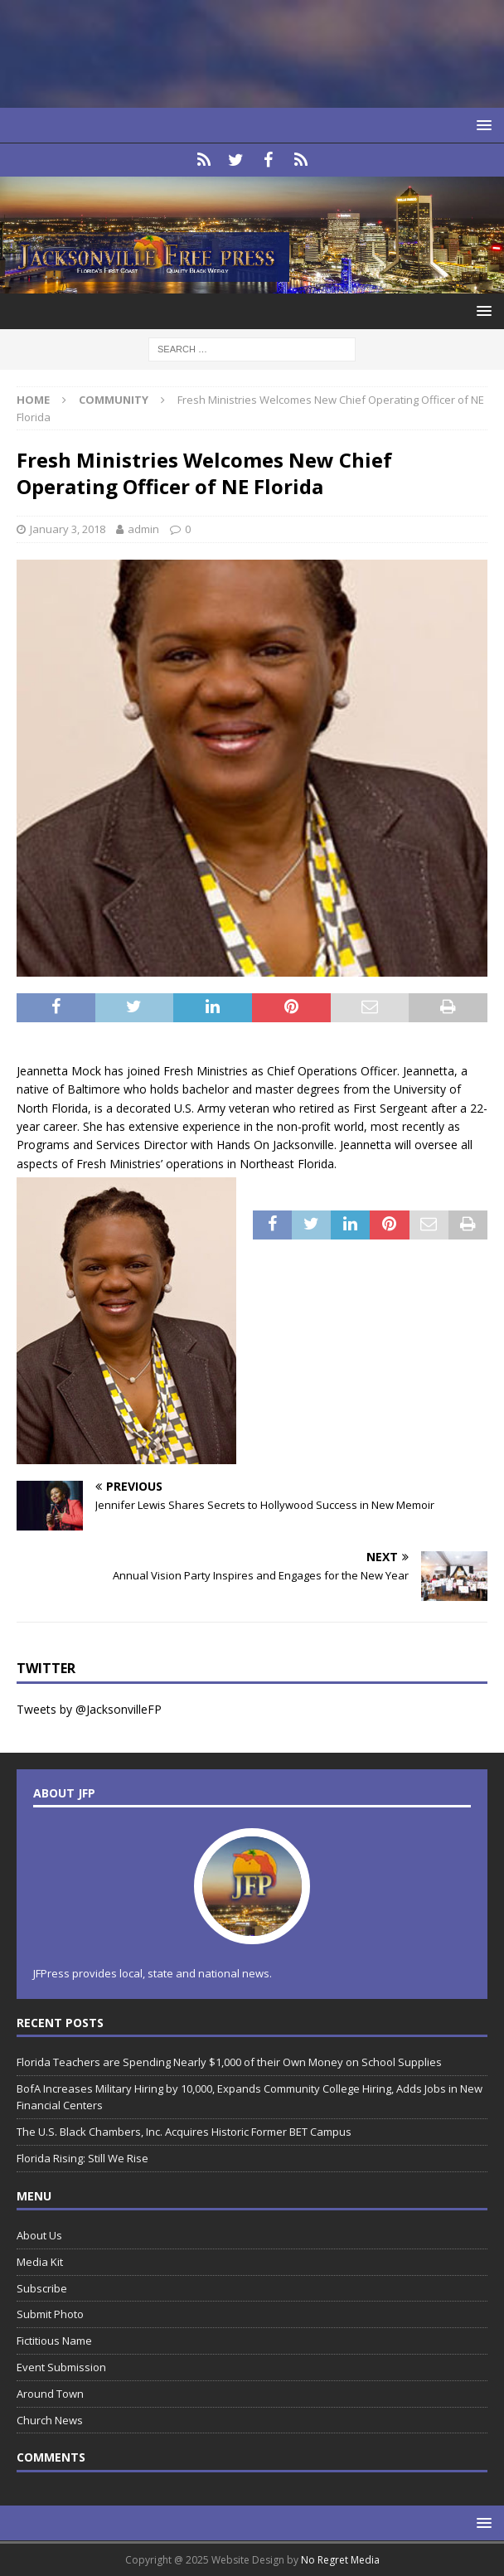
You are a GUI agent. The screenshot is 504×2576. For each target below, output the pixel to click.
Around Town (50, 2393)
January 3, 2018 (67, 529)
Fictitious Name (54, 2340)
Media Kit (40, 2261)
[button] (481, 125)
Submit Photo (50, 2314)
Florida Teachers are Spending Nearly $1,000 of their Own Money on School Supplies (229, 2061)
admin (143, 529)
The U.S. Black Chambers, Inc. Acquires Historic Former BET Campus (184, 2131)
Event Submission (61, 2367)
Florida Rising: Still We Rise (82, 2158)
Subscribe (42, 2288)
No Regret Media (340, 2560)
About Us (39, 2235)
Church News (50, 2420)
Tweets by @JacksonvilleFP (89, 1709)
